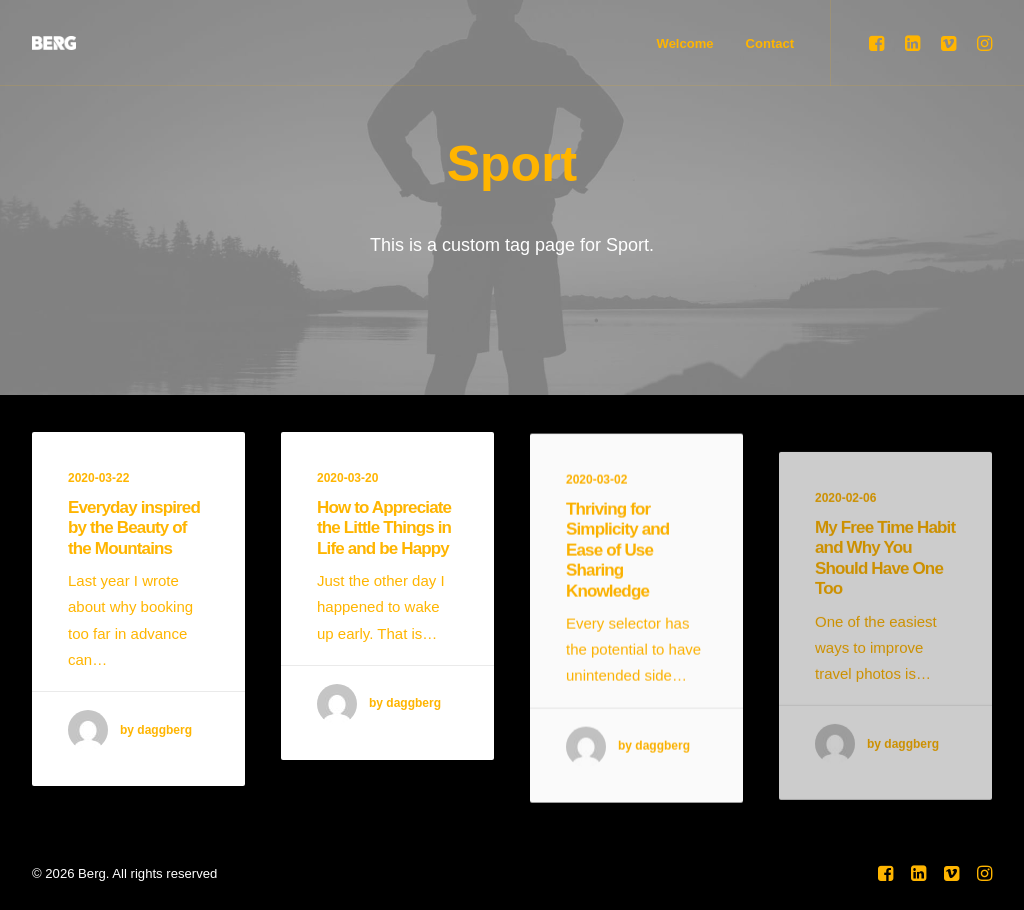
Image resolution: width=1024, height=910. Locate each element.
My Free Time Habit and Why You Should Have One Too (885, 610)
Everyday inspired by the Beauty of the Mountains (134, 528)
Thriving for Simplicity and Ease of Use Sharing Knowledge (617, 565)
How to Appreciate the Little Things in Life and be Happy (384, 529)
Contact (770, 43)
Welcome (685, 43)
